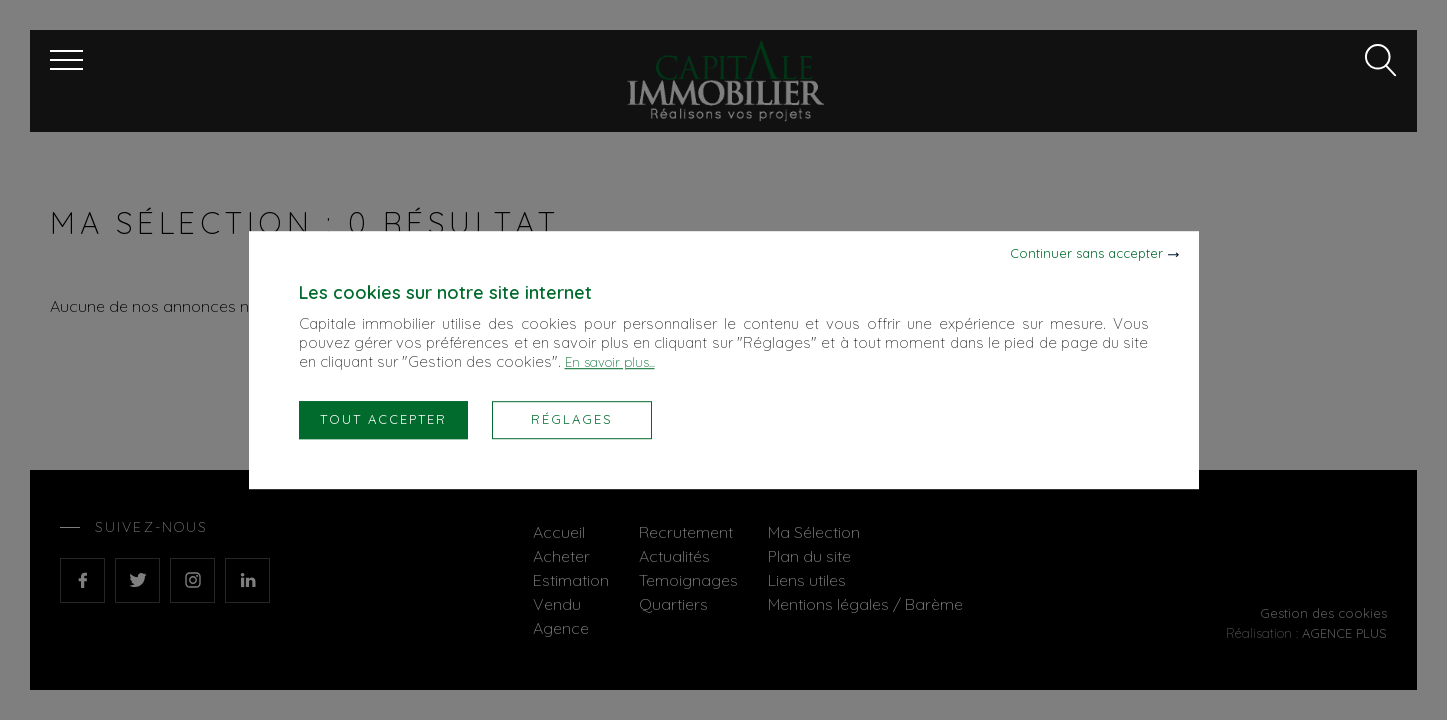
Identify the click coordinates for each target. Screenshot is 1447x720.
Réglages (572, 419)
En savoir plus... (610, 362)
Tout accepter (383, 419)
